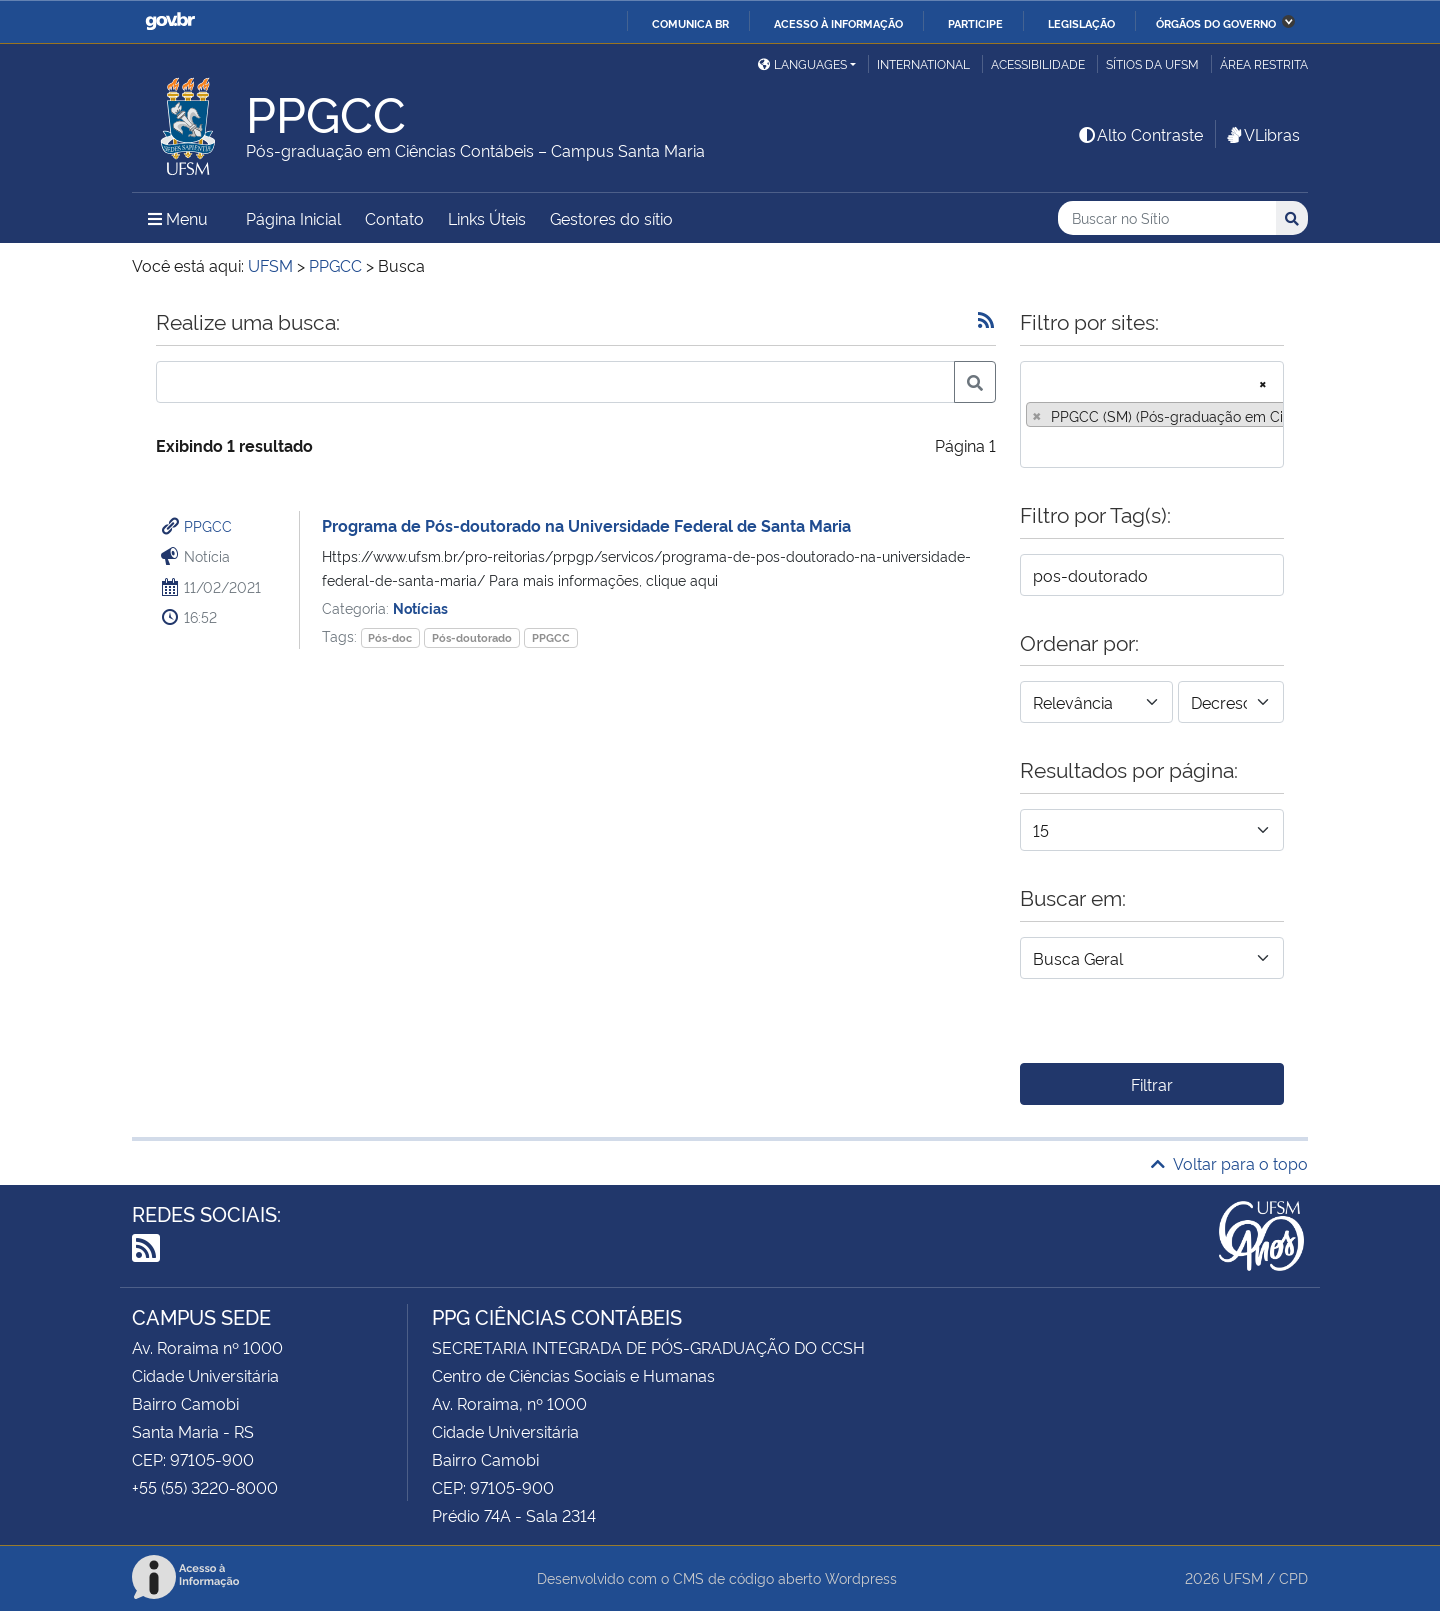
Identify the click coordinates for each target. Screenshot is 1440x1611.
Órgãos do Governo (1216, 23)
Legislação (1081, 23)
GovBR (170, 21)
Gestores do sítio (611, 218)
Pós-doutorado (472, 637)
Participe (975, 23)
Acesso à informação (838, 23)
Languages (802, 63)
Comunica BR (690, 23)
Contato (394, 218)
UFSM (1243, 1577)
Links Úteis (487, 218)
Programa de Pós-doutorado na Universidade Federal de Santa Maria (586, 525)
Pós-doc (390, 637)
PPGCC (208, 525)
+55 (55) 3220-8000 (205, 1487)
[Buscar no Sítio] (1167, 218)
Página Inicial (293, 218)
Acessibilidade (1038, 63)
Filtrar (1152, 1084)
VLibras (1262, 134)
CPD (1293, 1577)
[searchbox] (1032, 446)
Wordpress (861, 1577)
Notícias (420, 607)
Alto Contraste (1140, 134)
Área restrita (1264, 63)
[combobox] (1152, 414)
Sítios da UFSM (1152, 63)
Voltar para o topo (1229, 1163)
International (923, 63)
